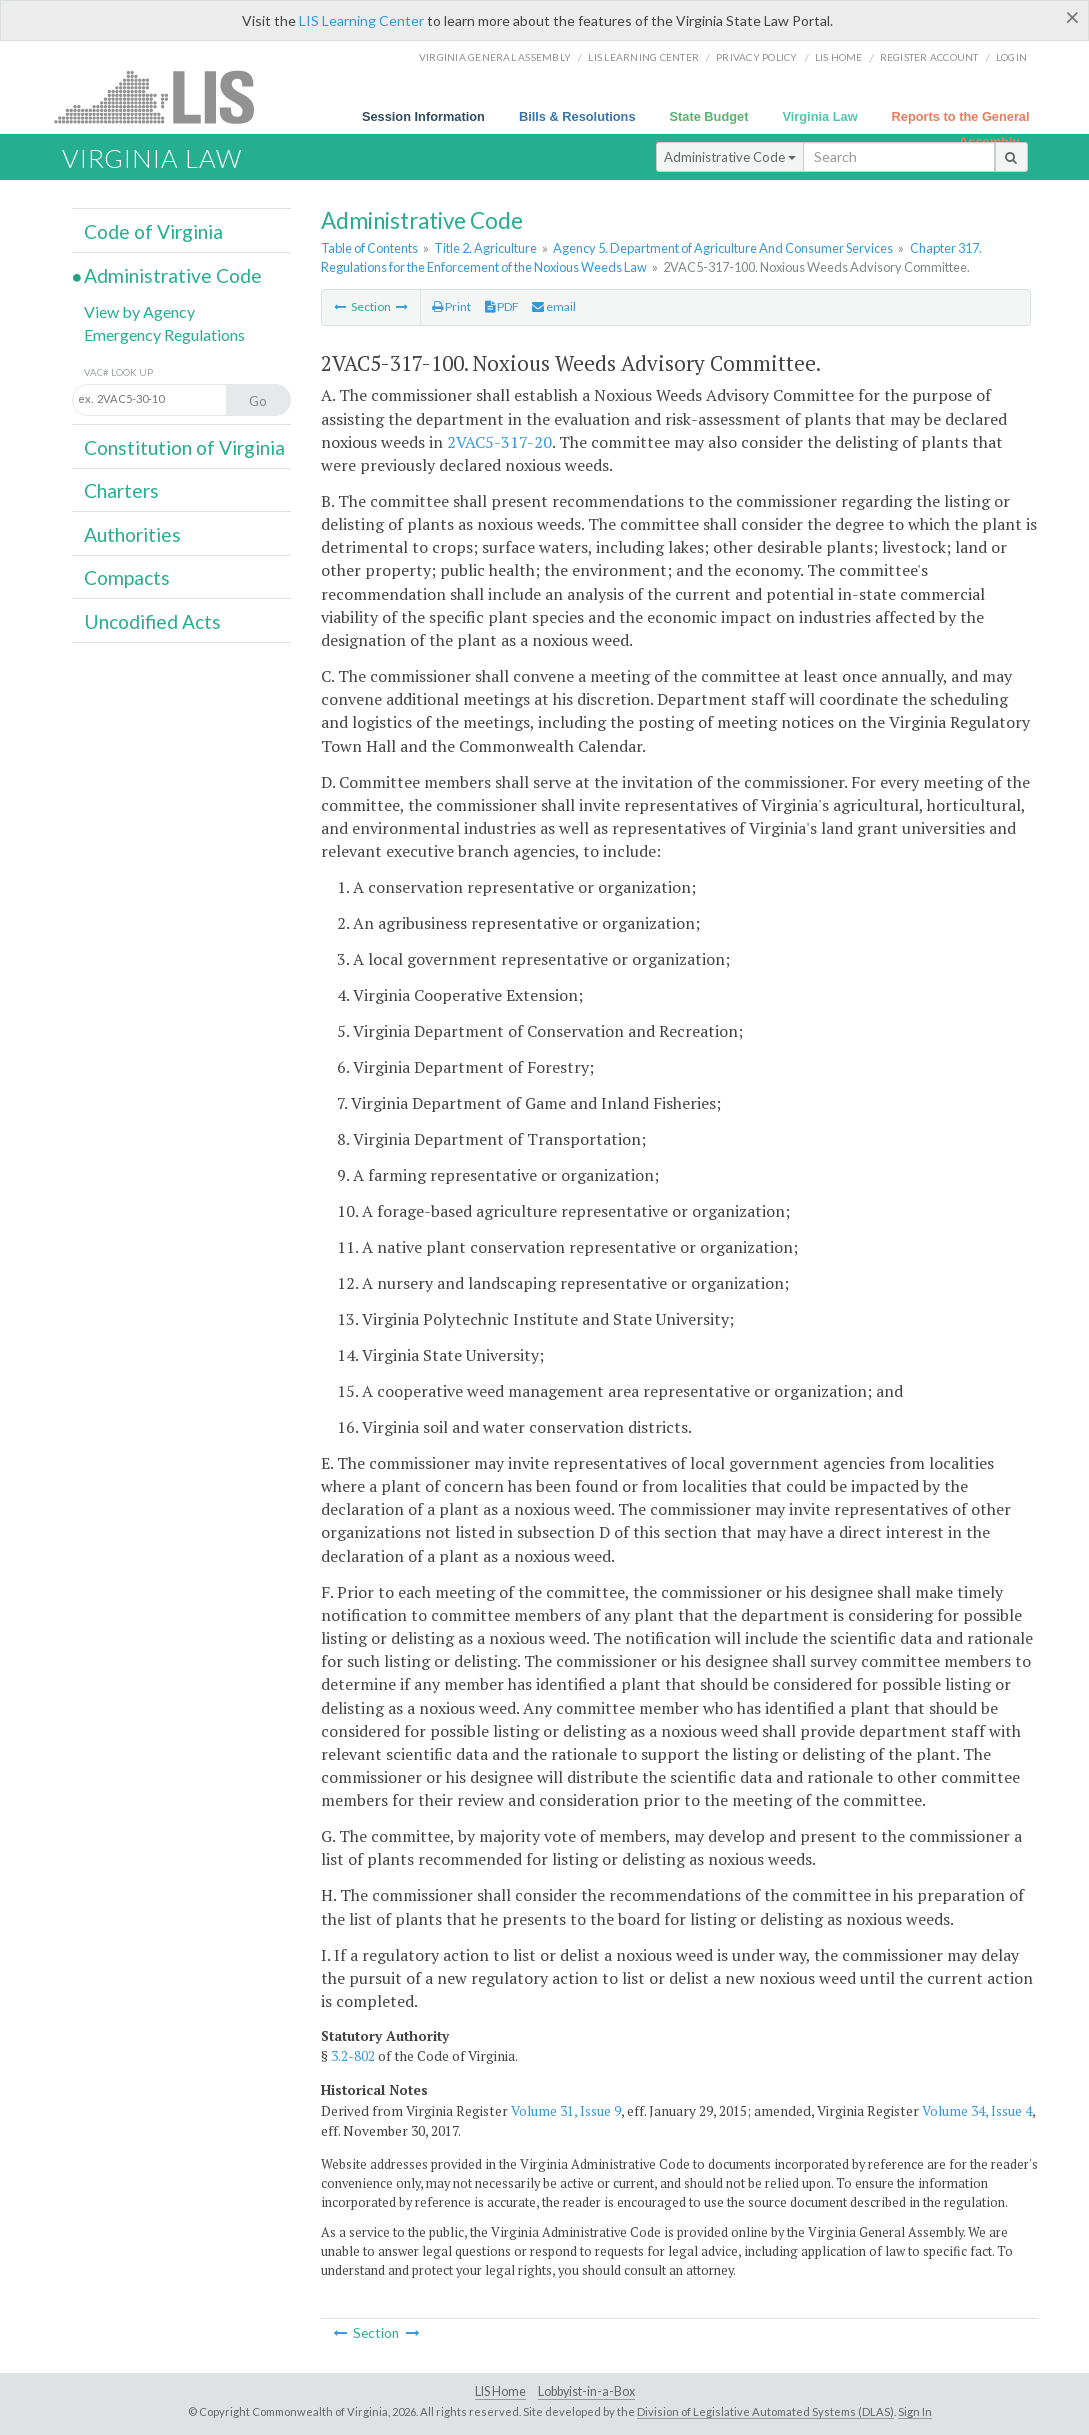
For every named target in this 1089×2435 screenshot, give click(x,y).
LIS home (839, 57)
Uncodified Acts (152, 621)
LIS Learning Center (361, 20)
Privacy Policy (757, 57)
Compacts (127, 577)
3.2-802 (353, 2056)
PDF (502, 306)
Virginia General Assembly (495, 57)
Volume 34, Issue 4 (977, 2111)
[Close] (1072, 17)
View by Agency (139, 311)
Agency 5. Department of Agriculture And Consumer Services (723, 248)
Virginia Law (819, 116)
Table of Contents (369, 248)
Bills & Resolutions (577, 116)
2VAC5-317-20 (499, 442)
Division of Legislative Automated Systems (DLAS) (765, 2411)
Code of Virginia (153, 231)
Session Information (423, 116)
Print (451, 306)
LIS (165, 96)
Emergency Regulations (164, 334)
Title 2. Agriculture (485, 248)
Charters (121, 490)
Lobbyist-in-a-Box (586, 2391)
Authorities (132, 534)
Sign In (915, 2411)
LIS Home (500, 2391)
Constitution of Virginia (184, 447)
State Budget (709, 116)
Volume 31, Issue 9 (566, 2111)
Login (1011, 57)
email (554, 306)
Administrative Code (730, 157)
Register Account (929, 57)
